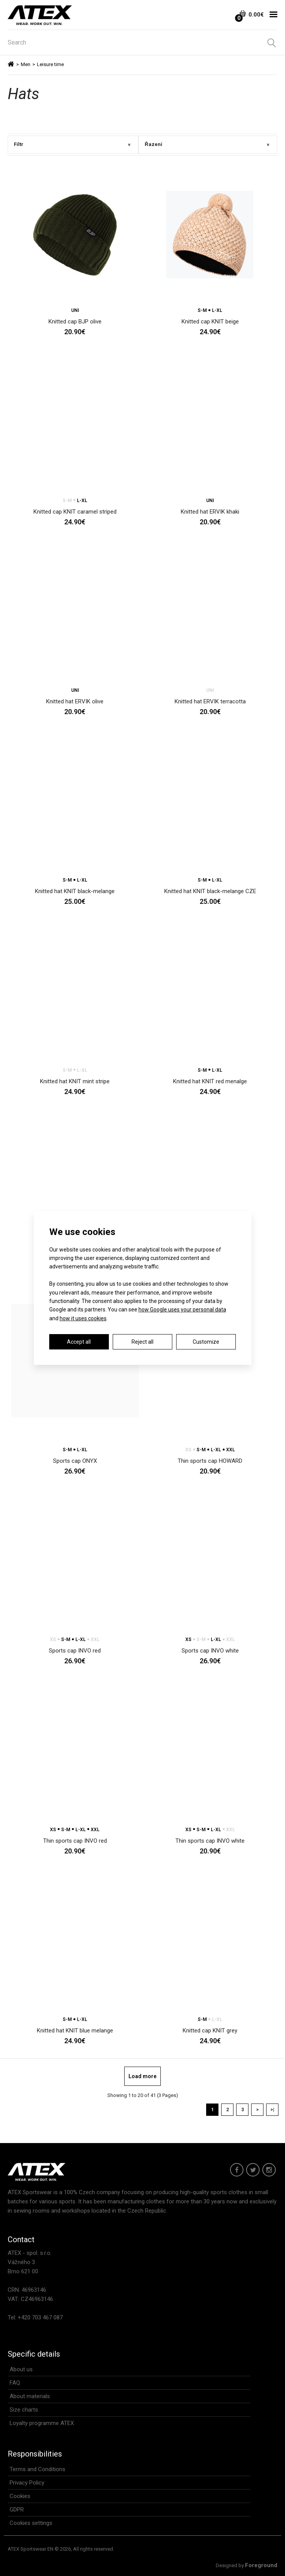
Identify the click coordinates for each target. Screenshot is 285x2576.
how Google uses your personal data (182, 1309)
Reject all (142, 1342)
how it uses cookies (83, 1318)
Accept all (79, 1342)
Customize (206, 1342)
